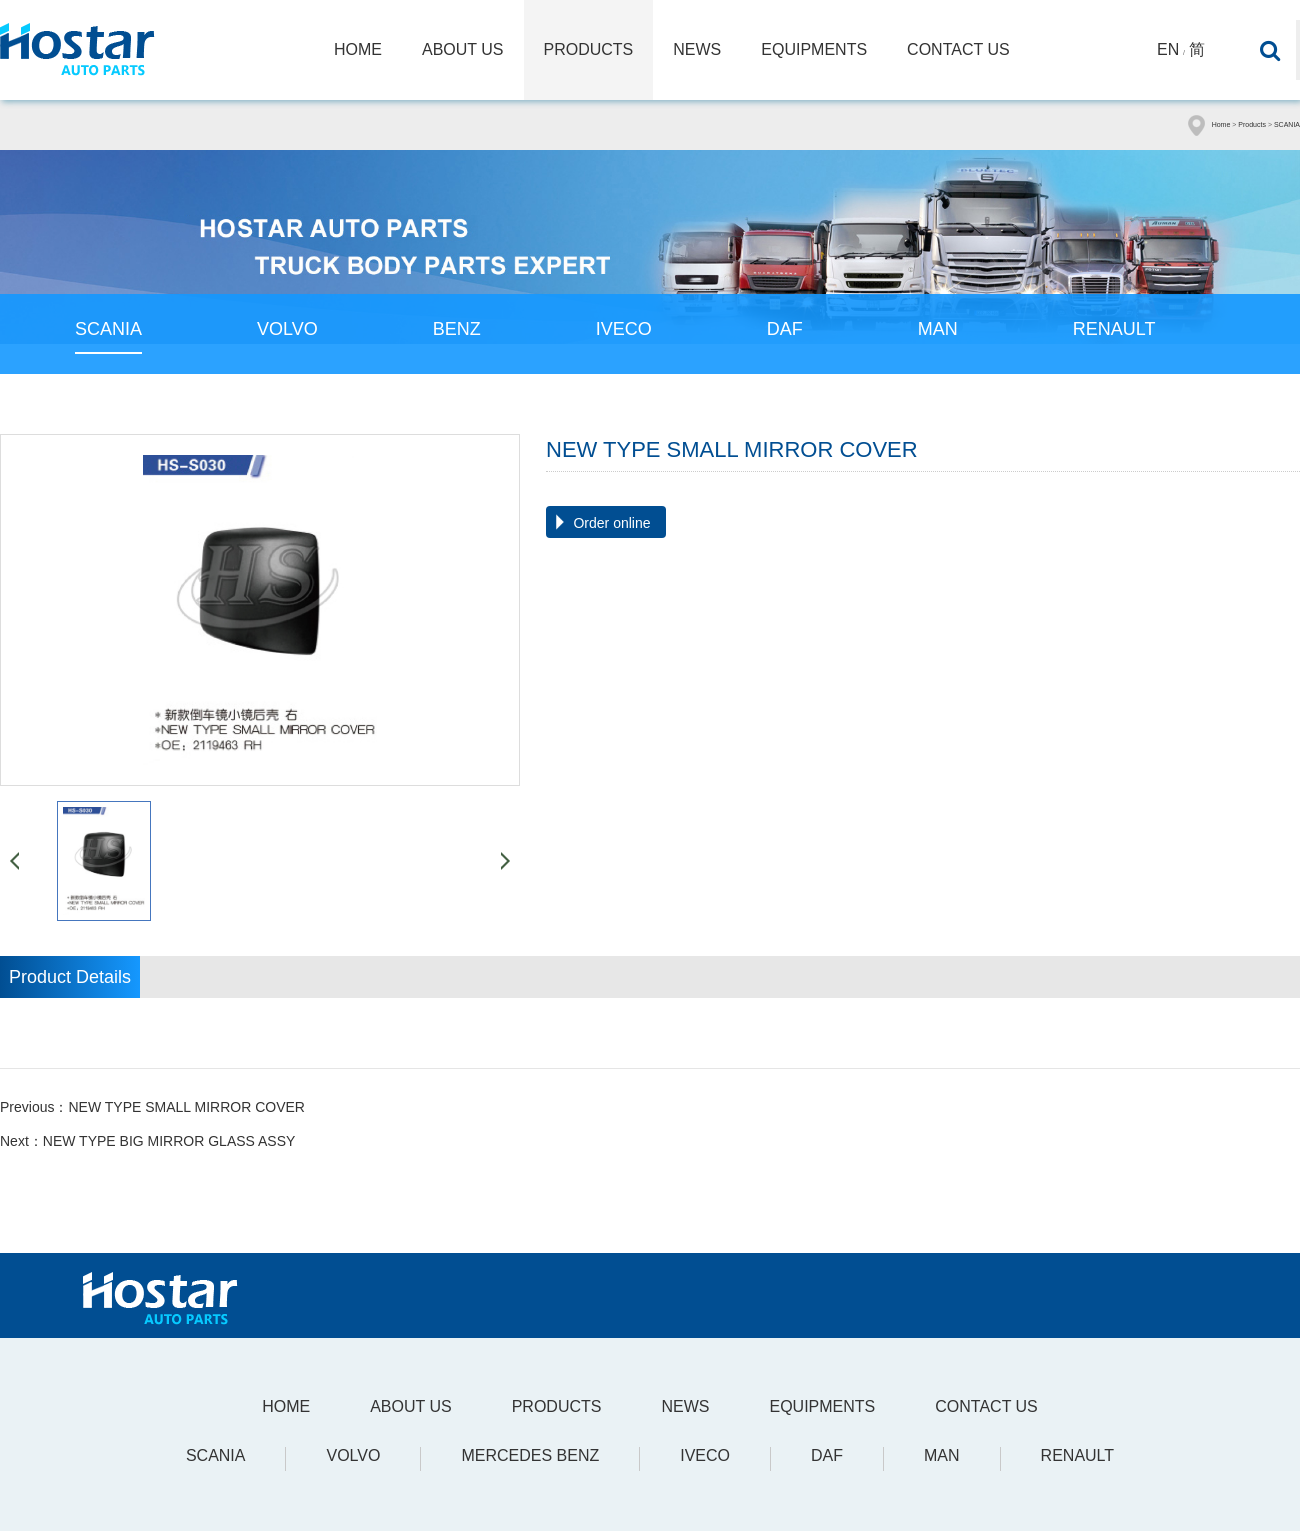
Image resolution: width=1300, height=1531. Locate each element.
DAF (785, 329)
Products (589, 49)
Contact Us (958, 49)
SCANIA (1287, 124)
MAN (938, 329)
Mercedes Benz (530, 1455)
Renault (1078, 1455)
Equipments (814, 49)
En (1168, 49)
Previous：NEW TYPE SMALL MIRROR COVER (152, 1107)
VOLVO (287, 329)
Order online (611, 523)
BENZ (457, 329)
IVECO (624, 329)
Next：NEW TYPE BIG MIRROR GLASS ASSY (147, 1141)
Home (358, 49)
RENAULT (1114, 329)
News (697, 49)
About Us (463, 49)
